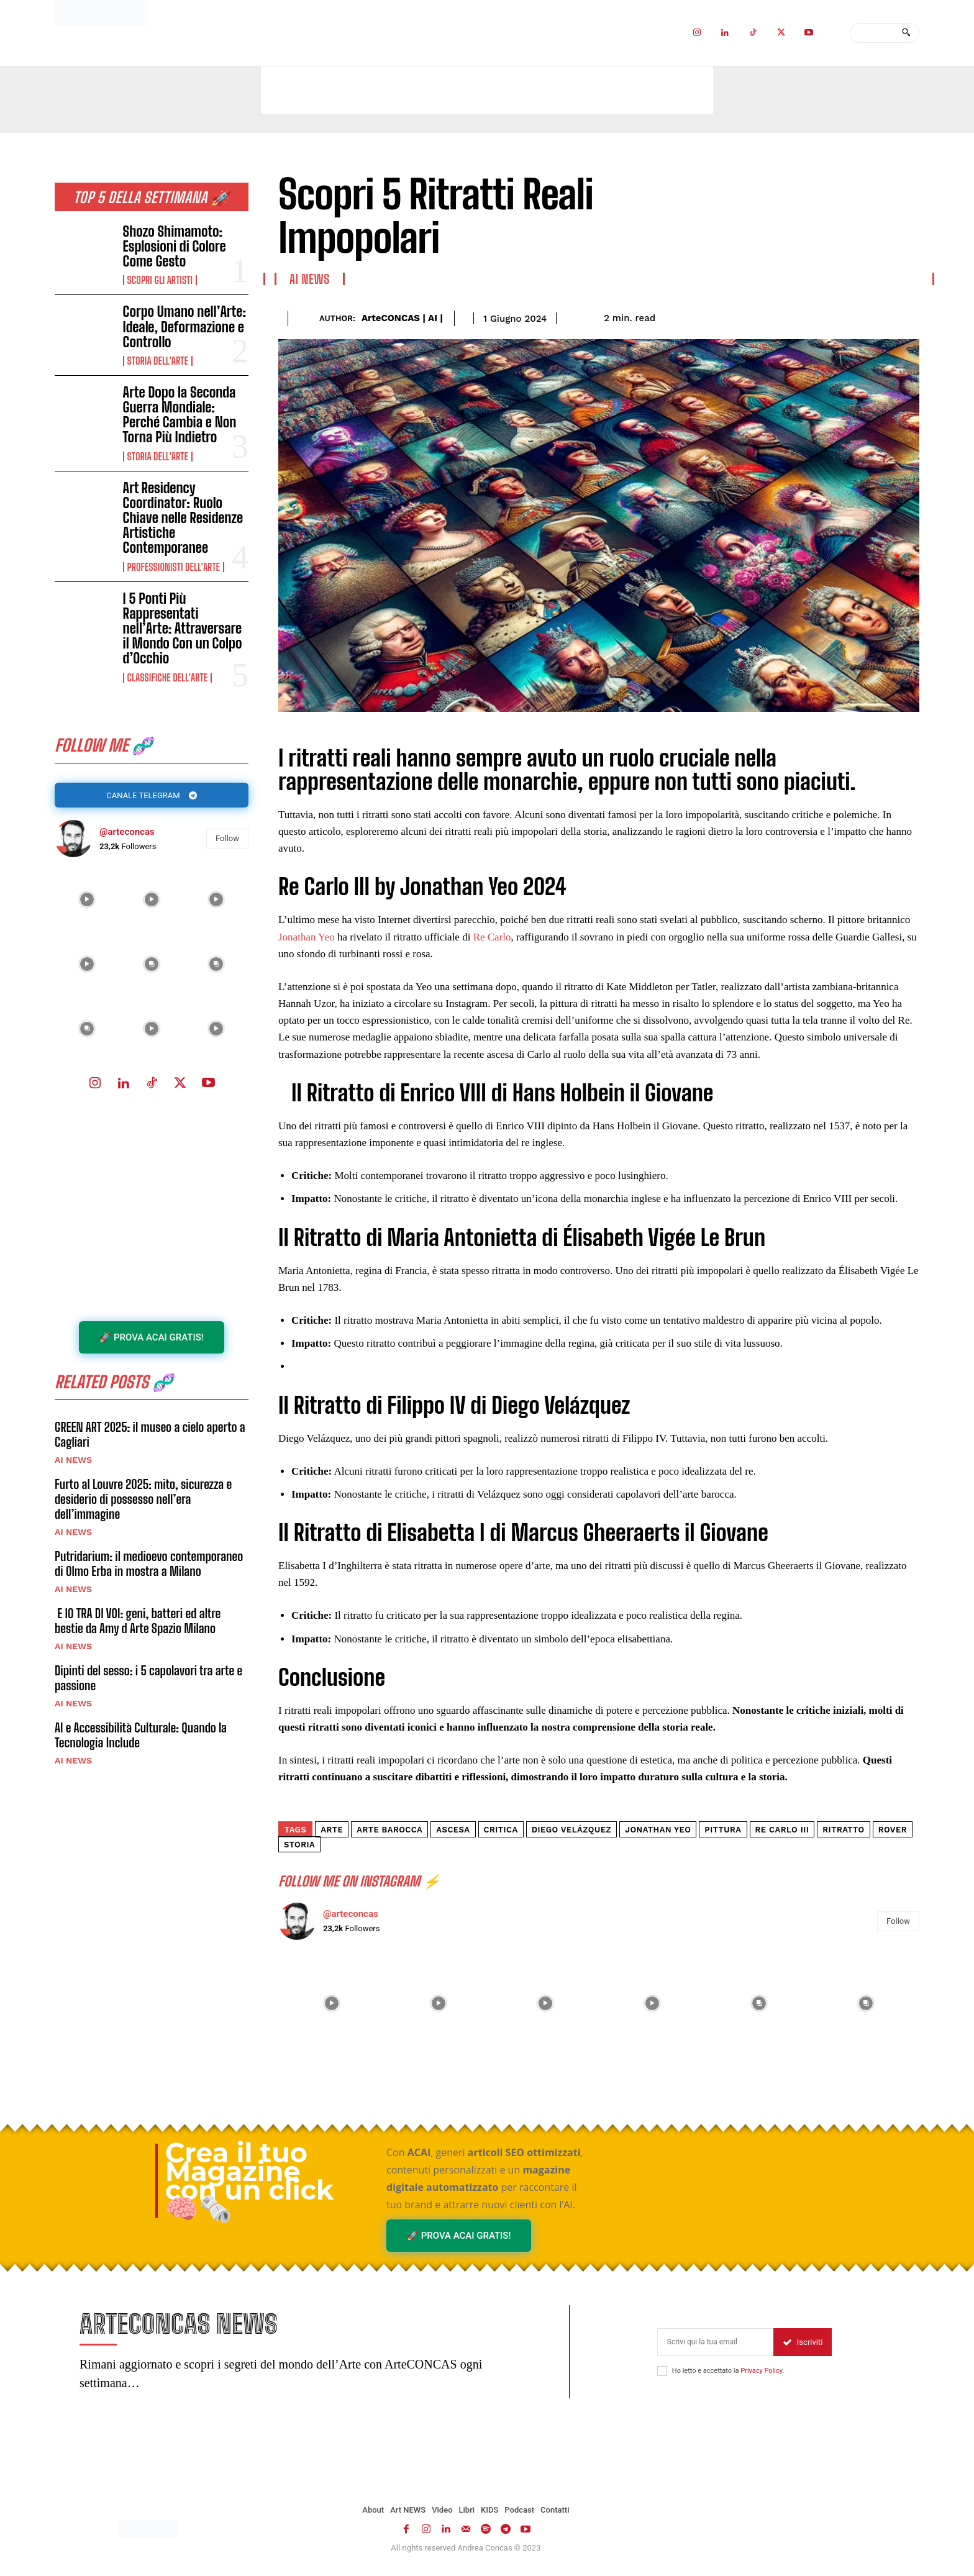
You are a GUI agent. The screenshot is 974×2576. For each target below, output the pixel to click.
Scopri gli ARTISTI (160, 280)
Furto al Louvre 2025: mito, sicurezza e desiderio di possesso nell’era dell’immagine (143, 1508)
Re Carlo (492, 937)
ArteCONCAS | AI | (402, 318)
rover (892, 1829)
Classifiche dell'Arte (167, 678)
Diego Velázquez (572, 1829)
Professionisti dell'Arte (173, 567)
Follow (227, 842)
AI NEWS (73, 1469)
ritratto (843, 1829)
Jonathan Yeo (307, 937)
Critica (501, 1829)
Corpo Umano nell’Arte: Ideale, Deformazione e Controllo (185, 326)
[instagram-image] (87, 904)
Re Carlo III (782, 1829)
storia (299, 1844)
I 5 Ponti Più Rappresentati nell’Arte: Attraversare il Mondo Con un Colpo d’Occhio (182, 628)
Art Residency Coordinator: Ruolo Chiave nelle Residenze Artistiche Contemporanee (183, 518)
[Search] (906, 33)
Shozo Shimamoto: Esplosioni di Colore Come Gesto (174, 246)
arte (332, 1829)
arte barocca (389, 1829)
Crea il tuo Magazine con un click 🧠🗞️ (249, 2181)
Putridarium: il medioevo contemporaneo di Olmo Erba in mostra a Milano (149, 1573)
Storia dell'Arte (157, 361)
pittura (722, 1829)
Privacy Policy (761, 2374)
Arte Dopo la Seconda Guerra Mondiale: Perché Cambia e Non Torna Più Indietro (180, 415)
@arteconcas (127, 835)
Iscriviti (803, 2346)
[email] (715, 2346)
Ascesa (453, 1829)
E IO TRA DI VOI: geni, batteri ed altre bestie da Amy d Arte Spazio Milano (138, 1630)
